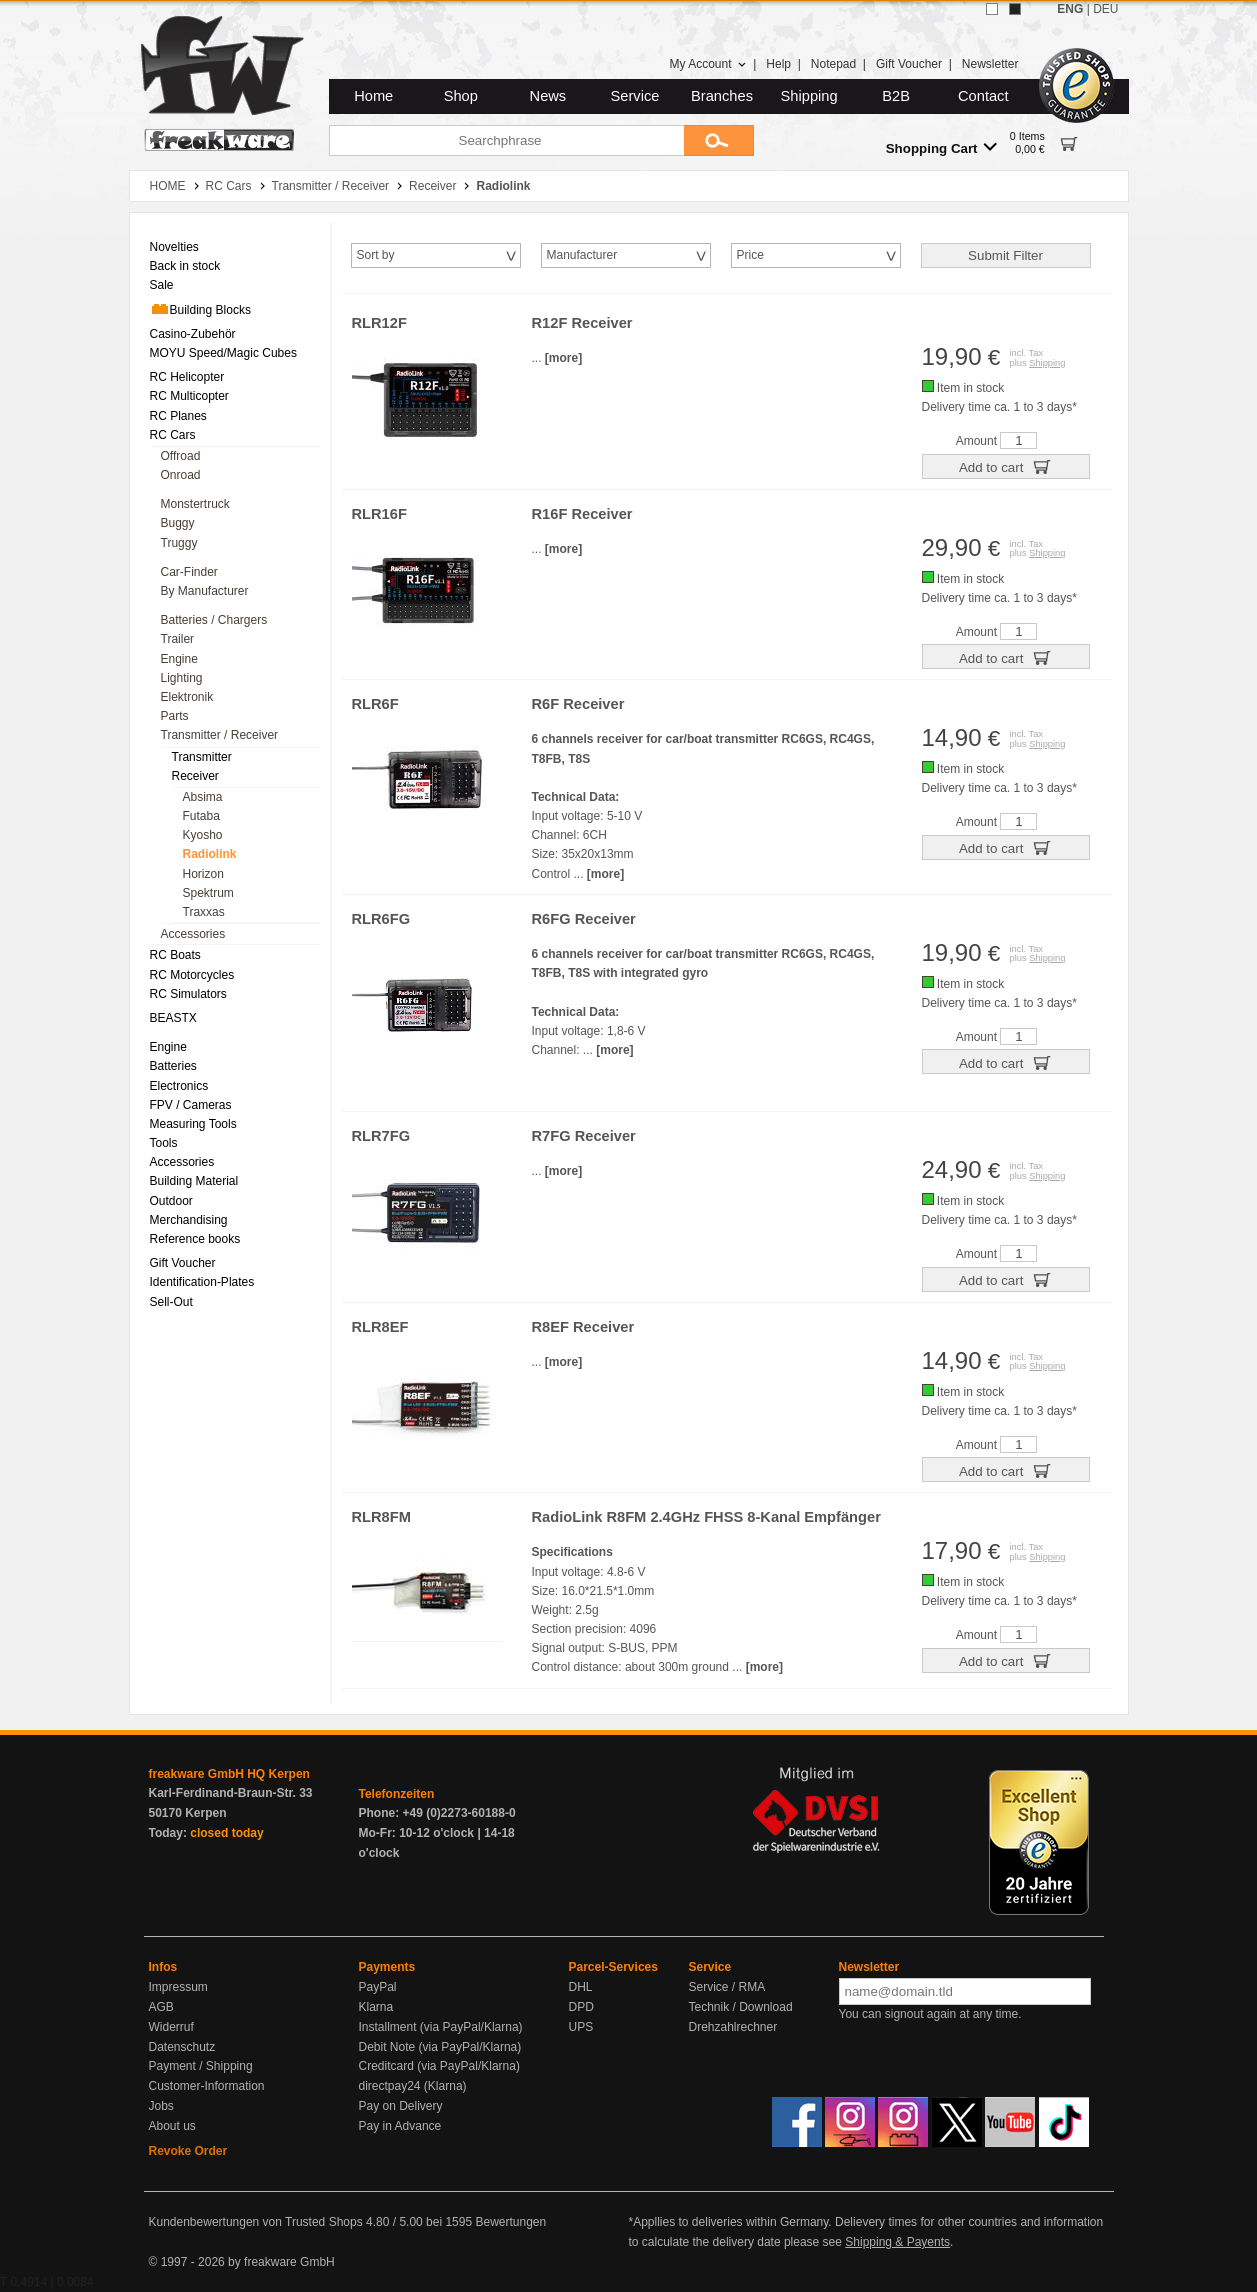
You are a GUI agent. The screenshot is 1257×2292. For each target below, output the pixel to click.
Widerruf (171, 2027)
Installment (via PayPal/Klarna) (441, 2027)
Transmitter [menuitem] (202, 757)
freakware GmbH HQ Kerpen (229, 1774)
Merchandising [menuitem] (189, 1220)
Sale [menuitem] (162, 285)
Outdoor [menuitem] (171, 1201)
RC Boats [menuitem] (175, 955)
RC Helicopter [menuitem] (187, 377)
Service (635, 96)
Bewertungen (510, 2222)
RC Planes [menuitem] (178, 416)
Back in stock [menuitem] (185, 266)
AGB (161, 2007)
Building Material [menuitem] (194, 1181)
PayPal (378, 1987)
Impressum (178, 1987)
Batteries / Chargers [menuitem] (214, 620)
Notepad (833, 64)
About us (172, 2126)
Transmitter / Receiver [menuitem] (220, 735)
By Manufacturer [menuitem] (205, 591)
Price (750, 255)
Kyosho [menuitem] (203, 835)
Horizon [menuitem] (203, 874)
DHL (581, 1987)
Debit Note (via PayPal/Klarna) (440, 2047)
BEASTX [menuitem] (173, 1018)
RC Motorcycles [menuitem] (192, 975)
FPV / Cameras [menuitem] (191, 1105)
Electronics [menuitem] (179, 1086)
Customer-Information (207, 2086)
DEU (1105, 9)
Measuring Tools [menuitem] (193, 1124)
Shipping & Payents (897, 2242)
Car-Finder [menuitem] (189, 572)
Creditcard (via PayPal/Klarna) (439, 2066)
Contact (983, 96)
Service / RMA (727, 1987)
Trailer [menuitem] (178, 639)
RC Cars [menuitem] (173, 435)
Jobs (161, 2106)
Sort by (376, 255)
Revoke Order (188, 2151)
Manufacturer (582, 255)
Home (373, 96)
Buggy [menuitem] (178, 523)
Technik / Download (741, 2007)
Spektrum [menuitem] (208, 893)
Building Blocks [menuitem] (200, 309)
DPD (581, 2007)
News (548, 96)
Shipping (809, 96)
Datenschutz (182, 2047)
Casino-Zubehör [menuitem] (193, 334)
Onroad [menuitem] (181, 475)
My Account (707, 64)
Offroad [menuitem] (181, 456)
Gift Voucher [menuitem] (183, 1263)
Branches (722, 96)
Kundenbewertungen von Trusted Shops (256, 2222)
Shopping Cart (941, 147)
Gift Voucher (909, 64)
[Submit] (719, 140)
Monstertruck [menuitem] (195, 504)
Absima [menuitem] (203, 797)
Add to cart (1005, 466)
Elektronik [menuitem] (187, 697)
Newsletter (990, 64)
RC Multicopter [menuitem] (189, 396)
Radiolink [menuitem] (210, 854)
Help (778, 64)
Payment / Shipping (201, 2066)
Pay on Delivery (401, 2106)
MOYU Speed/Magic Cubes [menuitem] (223, 353)
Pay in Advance (400, 2126)
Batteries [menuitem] (173, 1066)
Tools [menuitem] (164, 1143)
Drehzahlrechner (733, 2027)
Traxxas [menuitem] (204, 912)
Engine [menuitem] (179, 659)
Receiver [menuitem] (195, 776)
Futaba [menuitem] (201, 816)
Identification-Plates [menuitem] (202, 1282)
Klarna (376, 2007)
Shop (461, 96)
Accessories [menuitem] (193, 934)
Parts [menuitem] (175, 716)
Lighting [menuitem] (182, 678)
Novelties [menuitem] (174, 247)
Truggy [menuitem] (179, 543)
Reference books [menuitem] (195, 1239)
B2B (896, 96)
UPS (581, 2027)
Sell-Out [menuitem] (171, 1302)
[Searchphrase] (506, 140)
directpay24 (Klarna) (413, 2086)
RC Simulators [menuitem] (188, 994)
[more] (563, 358)
